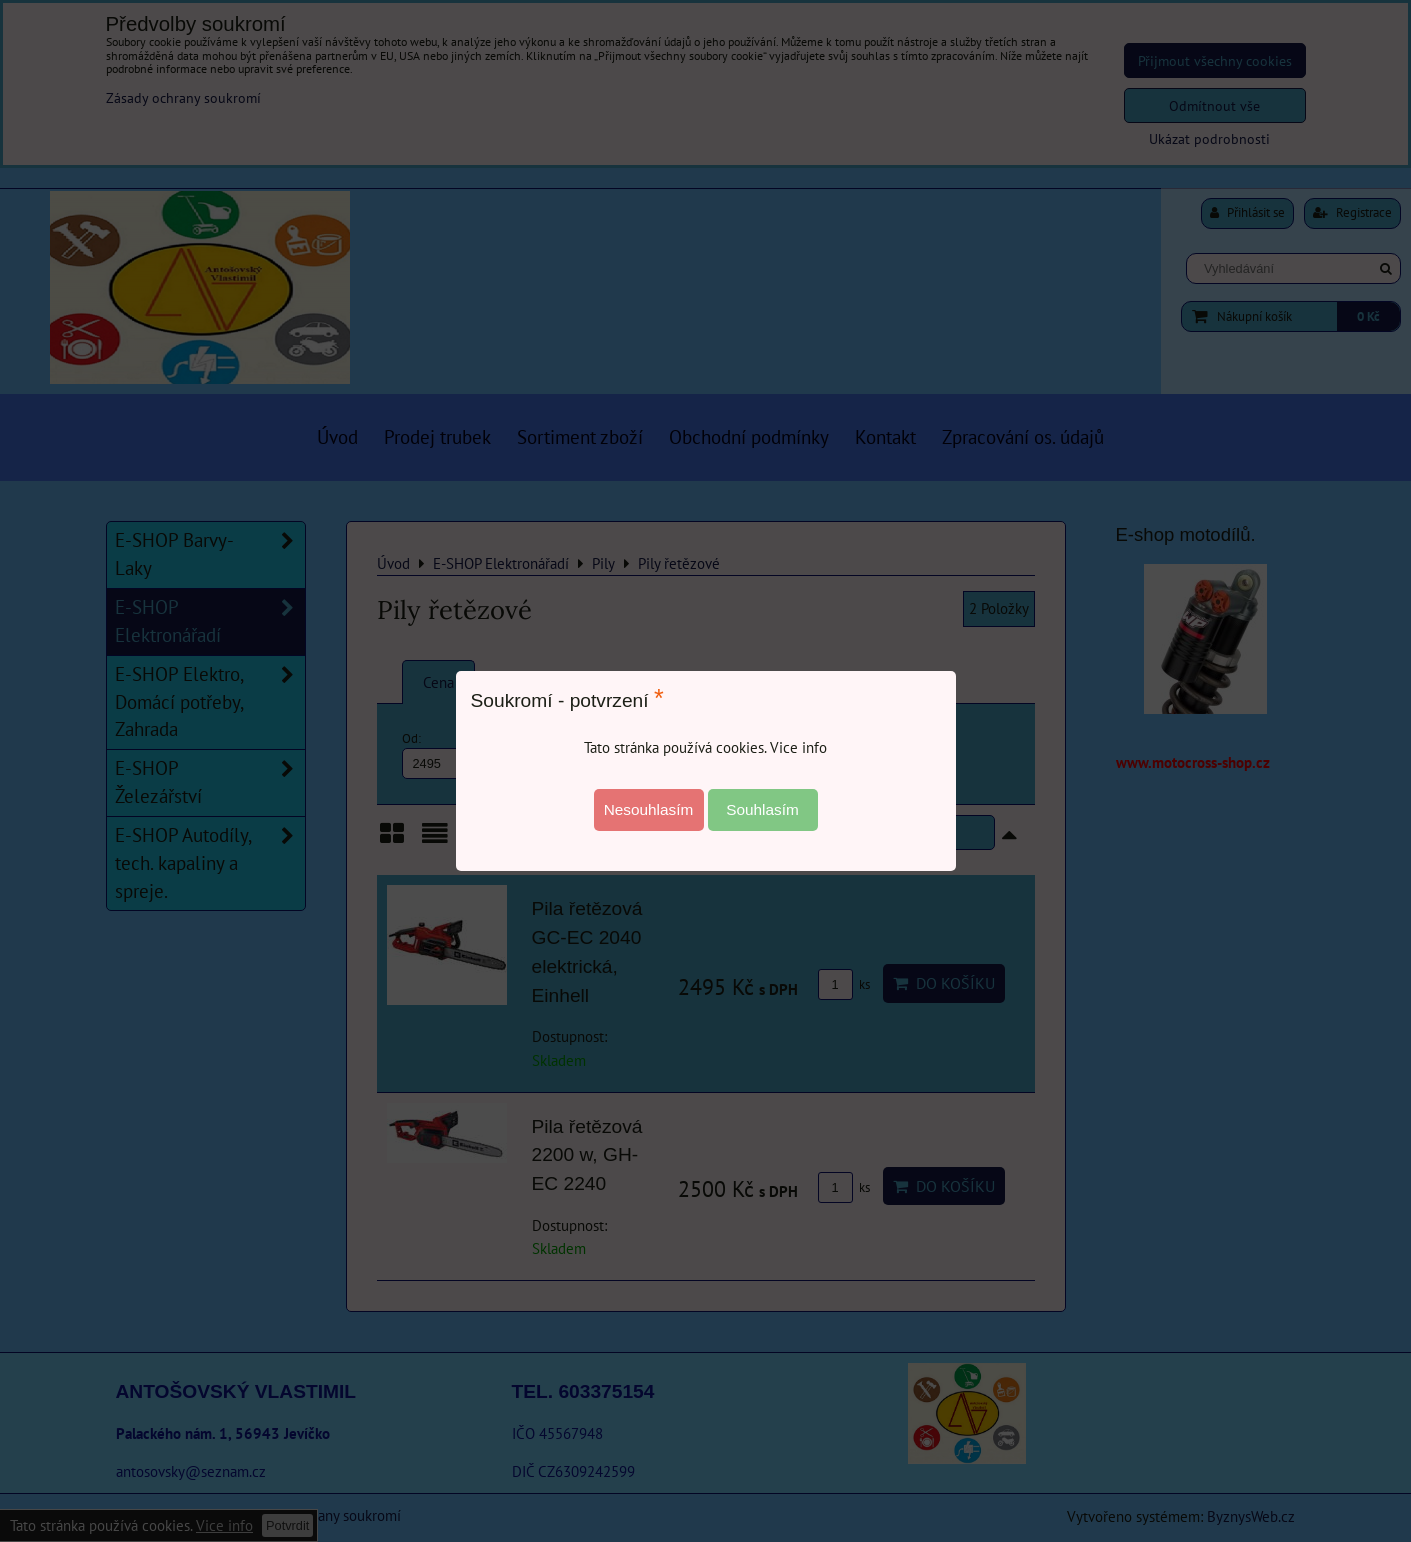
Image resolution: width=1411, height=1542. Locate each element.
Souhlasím (762, 809)
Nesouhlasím (649, 809)
